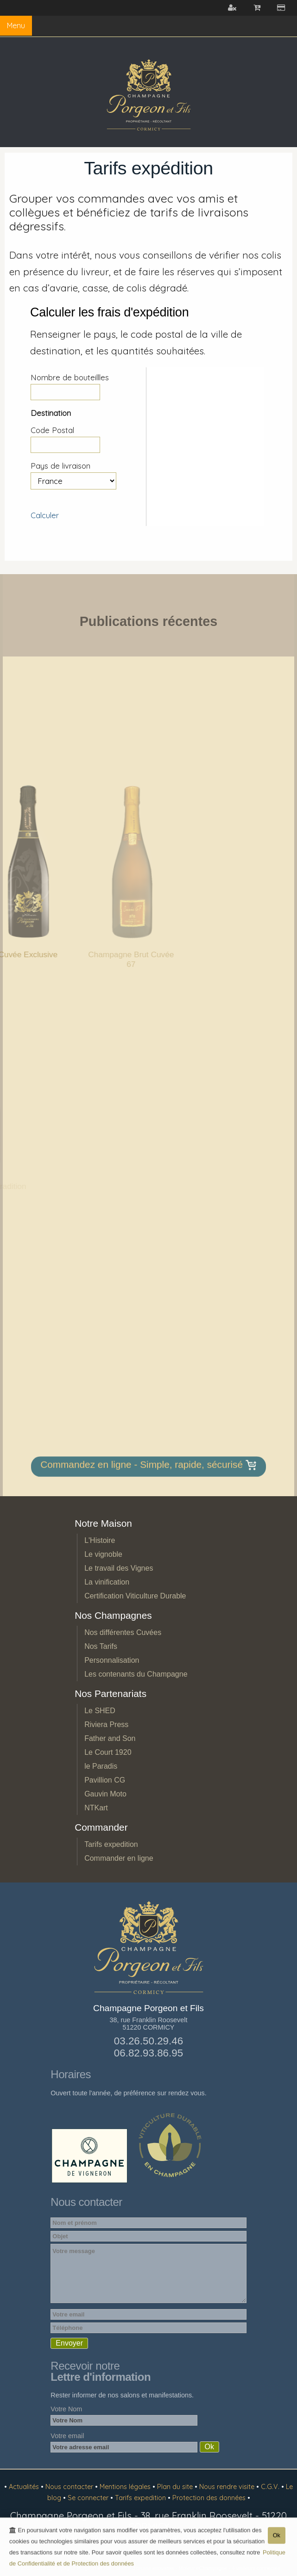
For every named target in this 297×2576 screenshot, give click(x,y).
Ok (276, 2537)
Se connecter (89, 2498)
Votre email (67, 2436)
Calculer (45, 515)
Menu (16, 25)
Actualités (25, 2487)
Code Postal (52, 430)
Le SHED (99, 1711)
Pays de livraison (60, 466)
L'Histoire (99, 1540)
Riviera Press (106, 1724)
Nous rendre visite (227, 2487)
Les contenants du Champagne (135, 1674)
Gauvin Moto (105, 1794)
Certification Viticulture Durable (135, 1596)
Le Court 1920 (107, 1752)
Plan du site (176, 2487)
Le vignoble (103, 1554)
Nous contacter (70, 2487)
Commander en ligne (118, 1858)
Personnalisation (111, 1660)
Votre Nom (66, 2409)
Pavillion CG (104, 1780)
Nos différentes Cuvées (122, 1632)
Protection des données (209, 2498)
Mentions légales (126, 2487)
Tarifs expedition (111, 1844)
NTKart (96, 1808)
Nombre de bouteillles (70, 377)
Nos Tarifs (100, 1646)
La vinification (106, 1582)
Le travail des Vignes (118, 1568)
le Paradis (100, 1766)
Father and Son (109, 1738)
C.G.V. (271, 2487)
